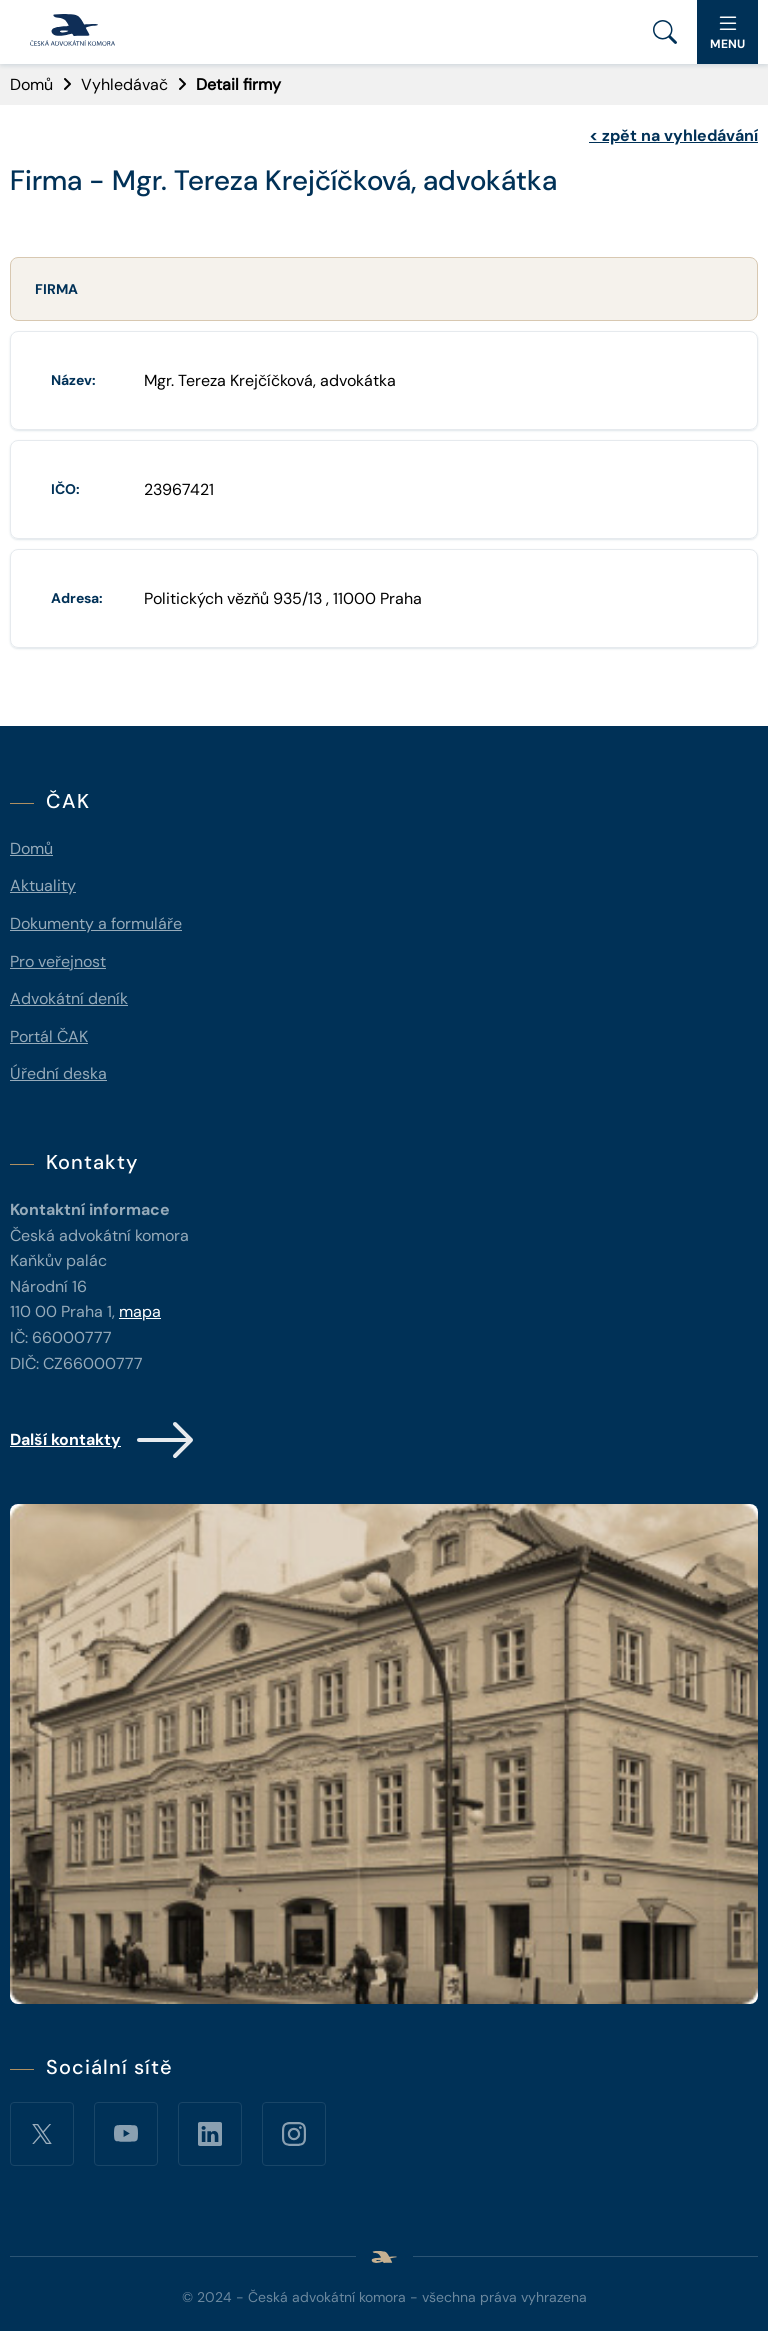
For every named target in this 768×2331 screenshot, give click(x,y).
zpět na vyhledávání (673, 135)
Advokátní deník (69, 998)
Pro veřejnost (58, 961)
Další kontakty (103, 1440)
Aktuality (43, 885)
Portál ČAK (49, 1036)
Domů (31, 84)
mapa (140, 1311)
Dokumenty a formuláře (96, 923)
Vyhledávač (124, 84)
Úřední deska (58, 1073)
